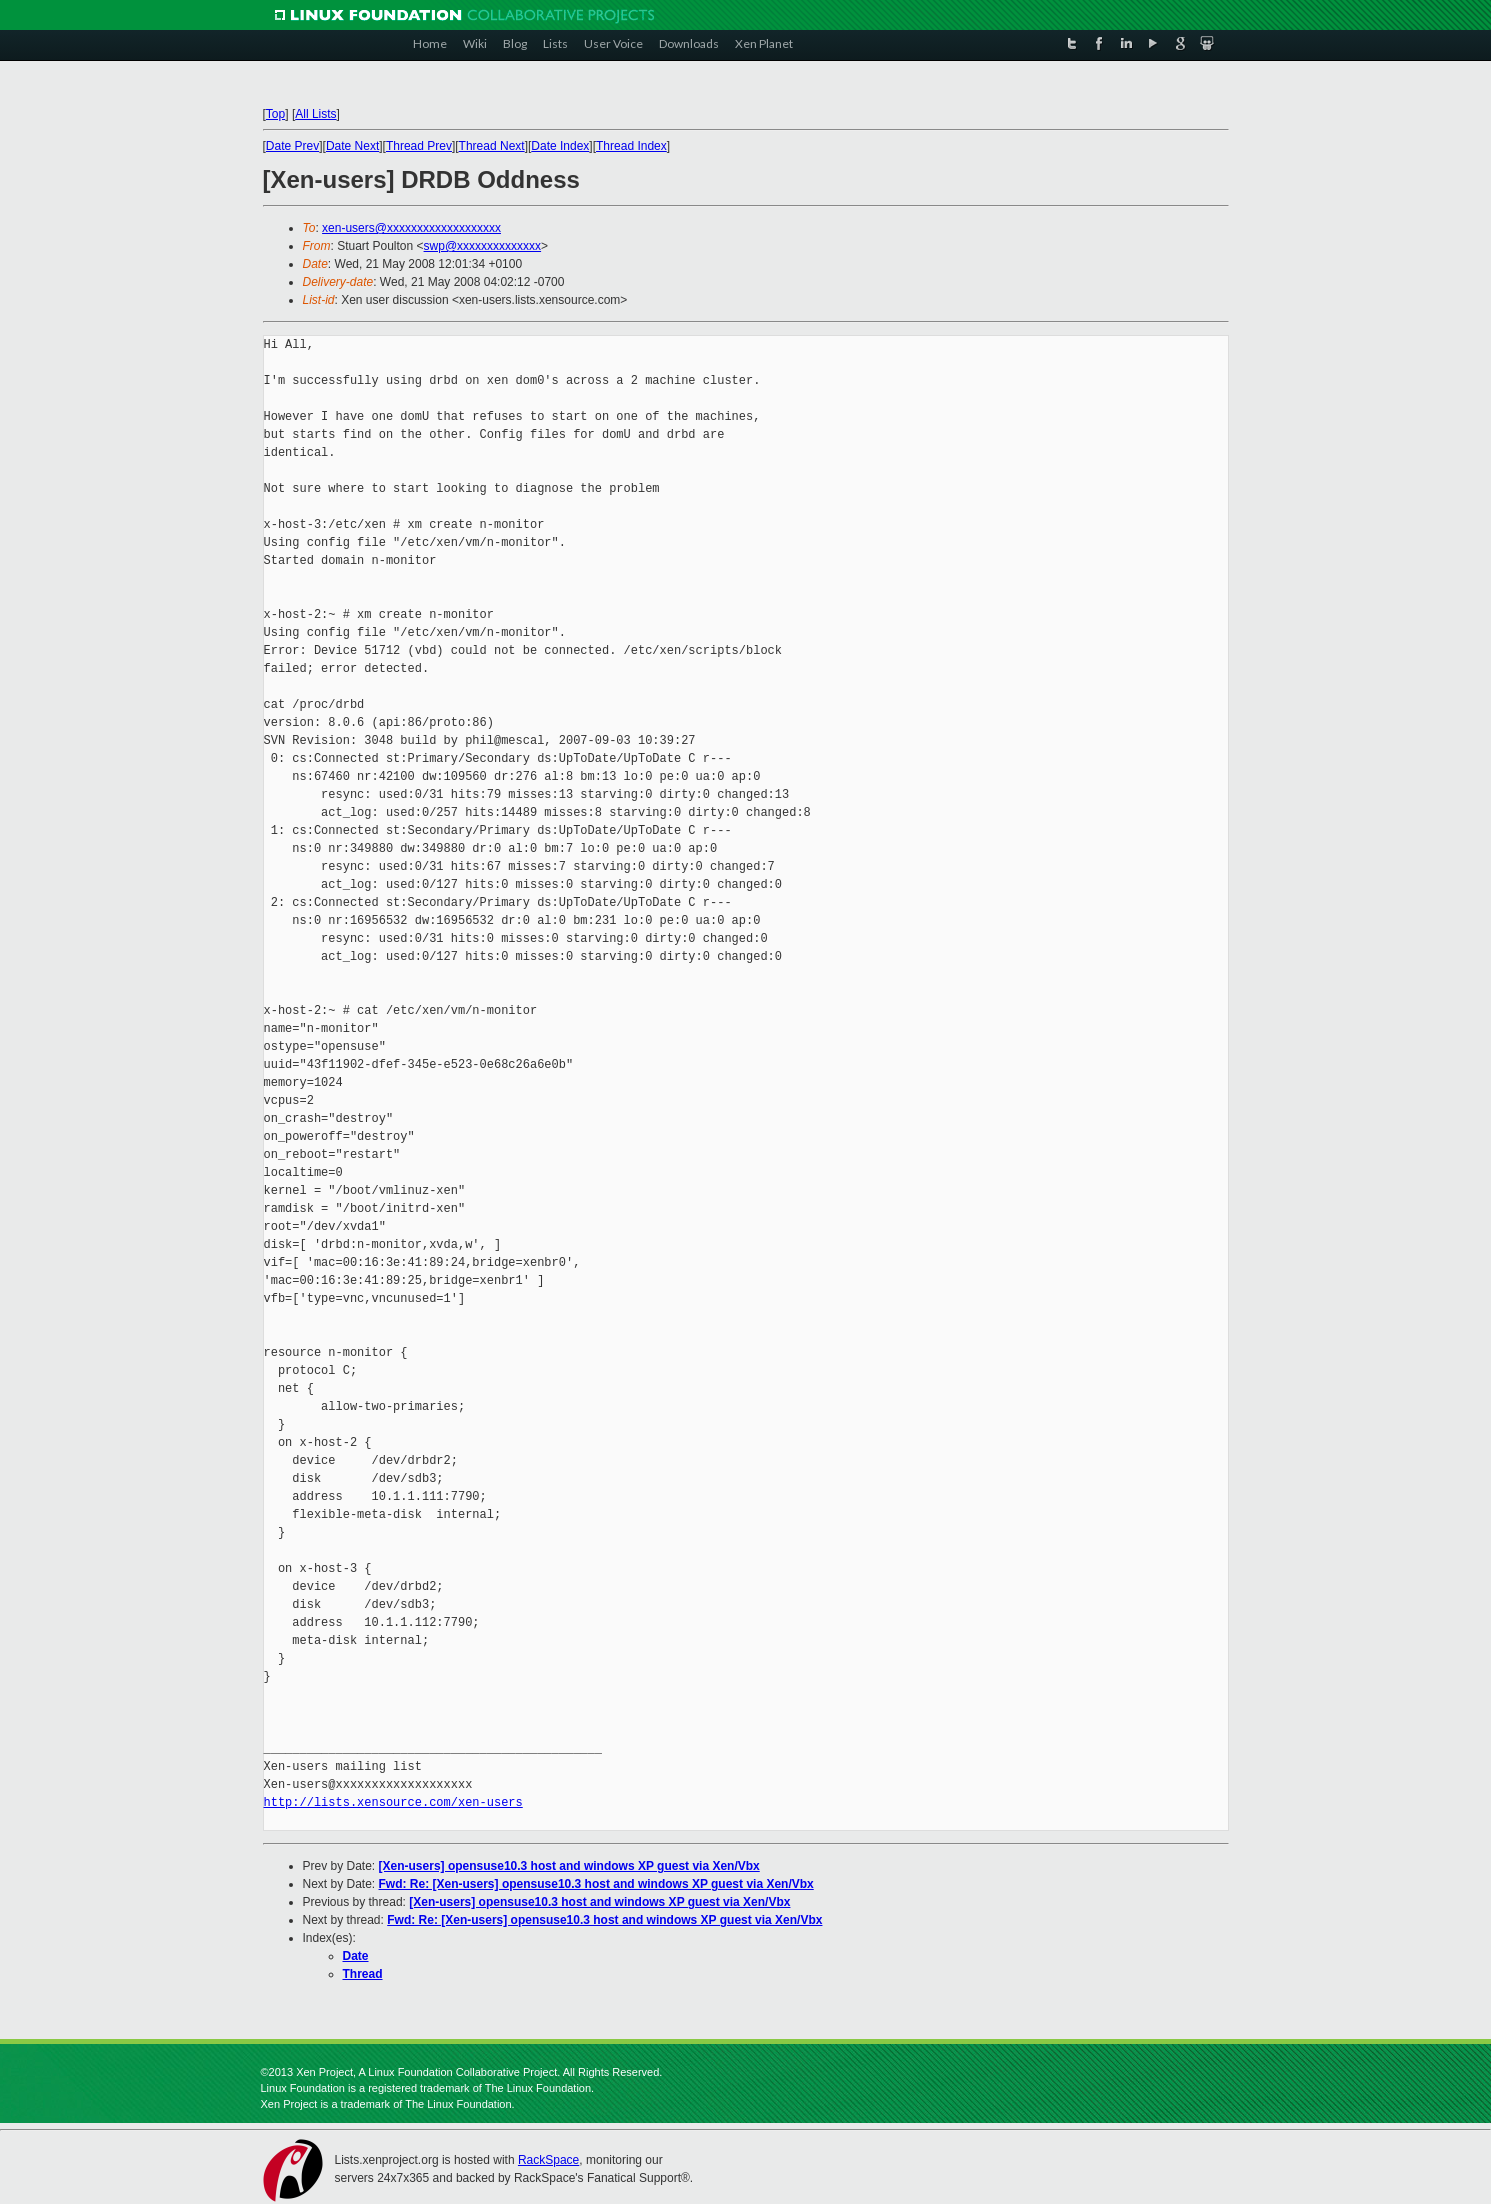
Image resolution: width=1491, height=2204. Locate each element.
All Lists (315, 114)
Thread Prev (419, 146)
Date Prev (292, 146)
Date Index (560, 146)
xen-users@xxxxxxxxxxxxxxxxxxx (411, 228)
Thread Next (492, 146)
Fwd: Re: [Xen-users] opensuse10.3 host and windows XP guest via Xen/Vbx (596, 1884)
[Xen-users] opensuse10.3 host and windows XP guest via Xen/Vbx (569, 1866)
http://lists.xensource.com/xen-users (393, 1802)
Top (275, 114)
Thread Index (631, 146)
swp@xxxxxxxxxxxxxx (483, 246)
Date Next (352, 146)
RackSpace (548, 2160)
